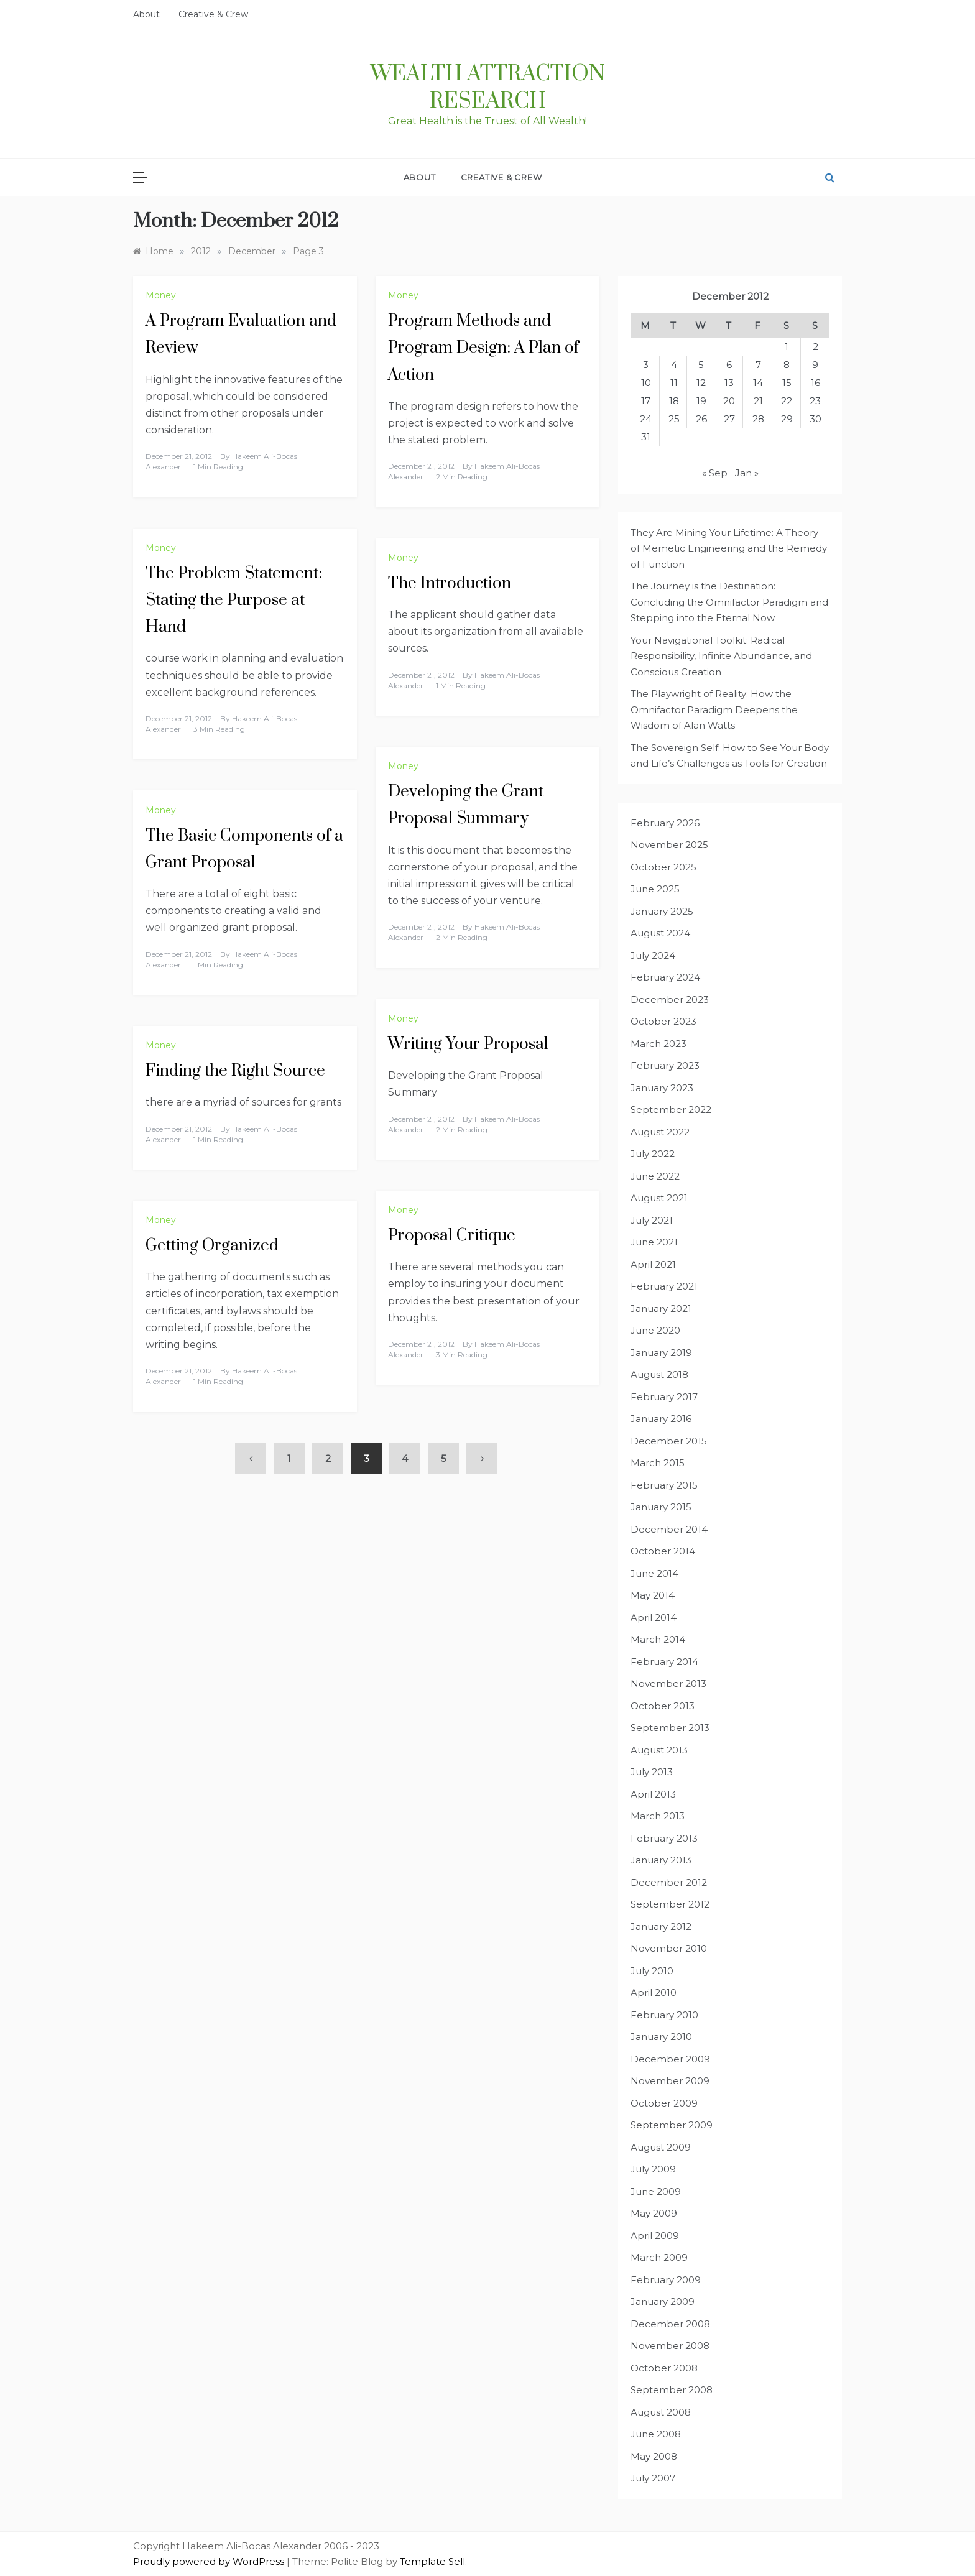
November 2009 (670, 2081)
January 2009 (663, 2301)
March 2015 (658, 1463)
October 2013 (663, 1706)
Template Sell (432, 2561)
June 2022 (655, 1176)
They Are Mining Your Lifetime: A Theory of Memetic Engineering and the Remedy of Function (729, 548)
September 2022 (671, 1109)
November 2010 (669, 1948)
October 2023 (663, 1021)
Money (161, 295)
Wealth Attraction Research (488, 87)
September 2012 (670, 1904)
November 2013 (668, 1683)
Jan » (747, 473)
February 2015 (664, 1485)
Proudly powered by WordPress (210, 2561)
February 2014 (664, 1662)
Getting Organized (212, 1245)
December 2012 (669, 1882)
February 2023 (665, 1065)
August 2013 (659, 1750)
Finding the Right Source (235, 1071)
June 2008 (656, 2434)
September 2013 (670, 1727)
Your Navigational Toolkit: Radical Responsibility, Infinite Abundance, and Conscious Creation (721, 656)
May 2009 (654, 2213)
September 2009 (672, 2125)
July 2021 (652, 1220)
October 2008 (664, 2368)
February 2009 (666, 2280)
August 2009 (661, 2147)
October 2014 (663, 1551)
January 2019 (661, 1353)
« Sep (715, 473)
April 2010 (654, 1992)
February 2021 (664, 1286)
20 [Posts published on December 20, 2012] (729, 401)
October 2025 (663, 867)
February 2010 (664, 2015)
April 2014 (654, 1617)
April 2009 (655, 2235)
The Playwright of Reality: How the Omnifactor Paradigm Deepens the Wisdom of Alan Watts (714, 709)
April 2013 (653, 1794)
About (146, 14)
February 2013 (664, 1838)
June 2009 (656, 2191)
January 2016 (661, 1418)
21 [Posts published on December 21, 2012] (758, 401)
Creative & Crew (213, 14)
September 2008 (672, 2390)
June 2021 (654, 1242)
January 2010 (661, 2037)
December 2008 (670, 2324)
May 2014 (653, 1595)
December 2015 (669, 1441)
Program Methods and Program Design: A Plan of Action (483, 348)
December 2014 (669, 1529)
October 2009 (664, 2103)
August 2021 (659, 1198)
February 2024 (665, 977)
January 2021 (661, 1308)
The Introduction (449, 583)
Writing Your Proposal (468, 1044)
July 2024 (653, 955)
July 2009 (653, 2169)
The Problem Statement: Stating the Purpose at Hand (234, 600)
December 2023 (670, 999)
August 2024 (660, 933)
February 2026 (665, 823)
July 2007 (653, 2478)
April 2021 (653, 1264)
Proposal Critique (451, 1236)
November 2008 (670, 2346)
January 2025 (662, 911)
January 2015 (661, 1507)
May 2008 (654, 2456)
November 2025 (669, 845)
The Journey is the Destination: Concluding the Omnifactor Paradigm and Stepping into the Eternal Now (729, 602)
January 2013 (661, 1860)
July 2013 (652, 1772)
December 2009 (670, 2059)
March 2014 (658, 1639)
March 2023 (658, 1044)
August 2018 (659, 1374)
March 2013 (658, 1816)
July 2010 (652, 1971)
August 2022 (660, 1132)
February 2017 (664, 1397)
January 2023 (662, 1088)
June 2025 (655, 889)
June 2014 (654, 1573)
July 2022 (653, 1154)
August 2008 (661, 2412)
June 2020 (655, 1330)
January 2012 (661, 1926)
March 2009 (659, 2257)
